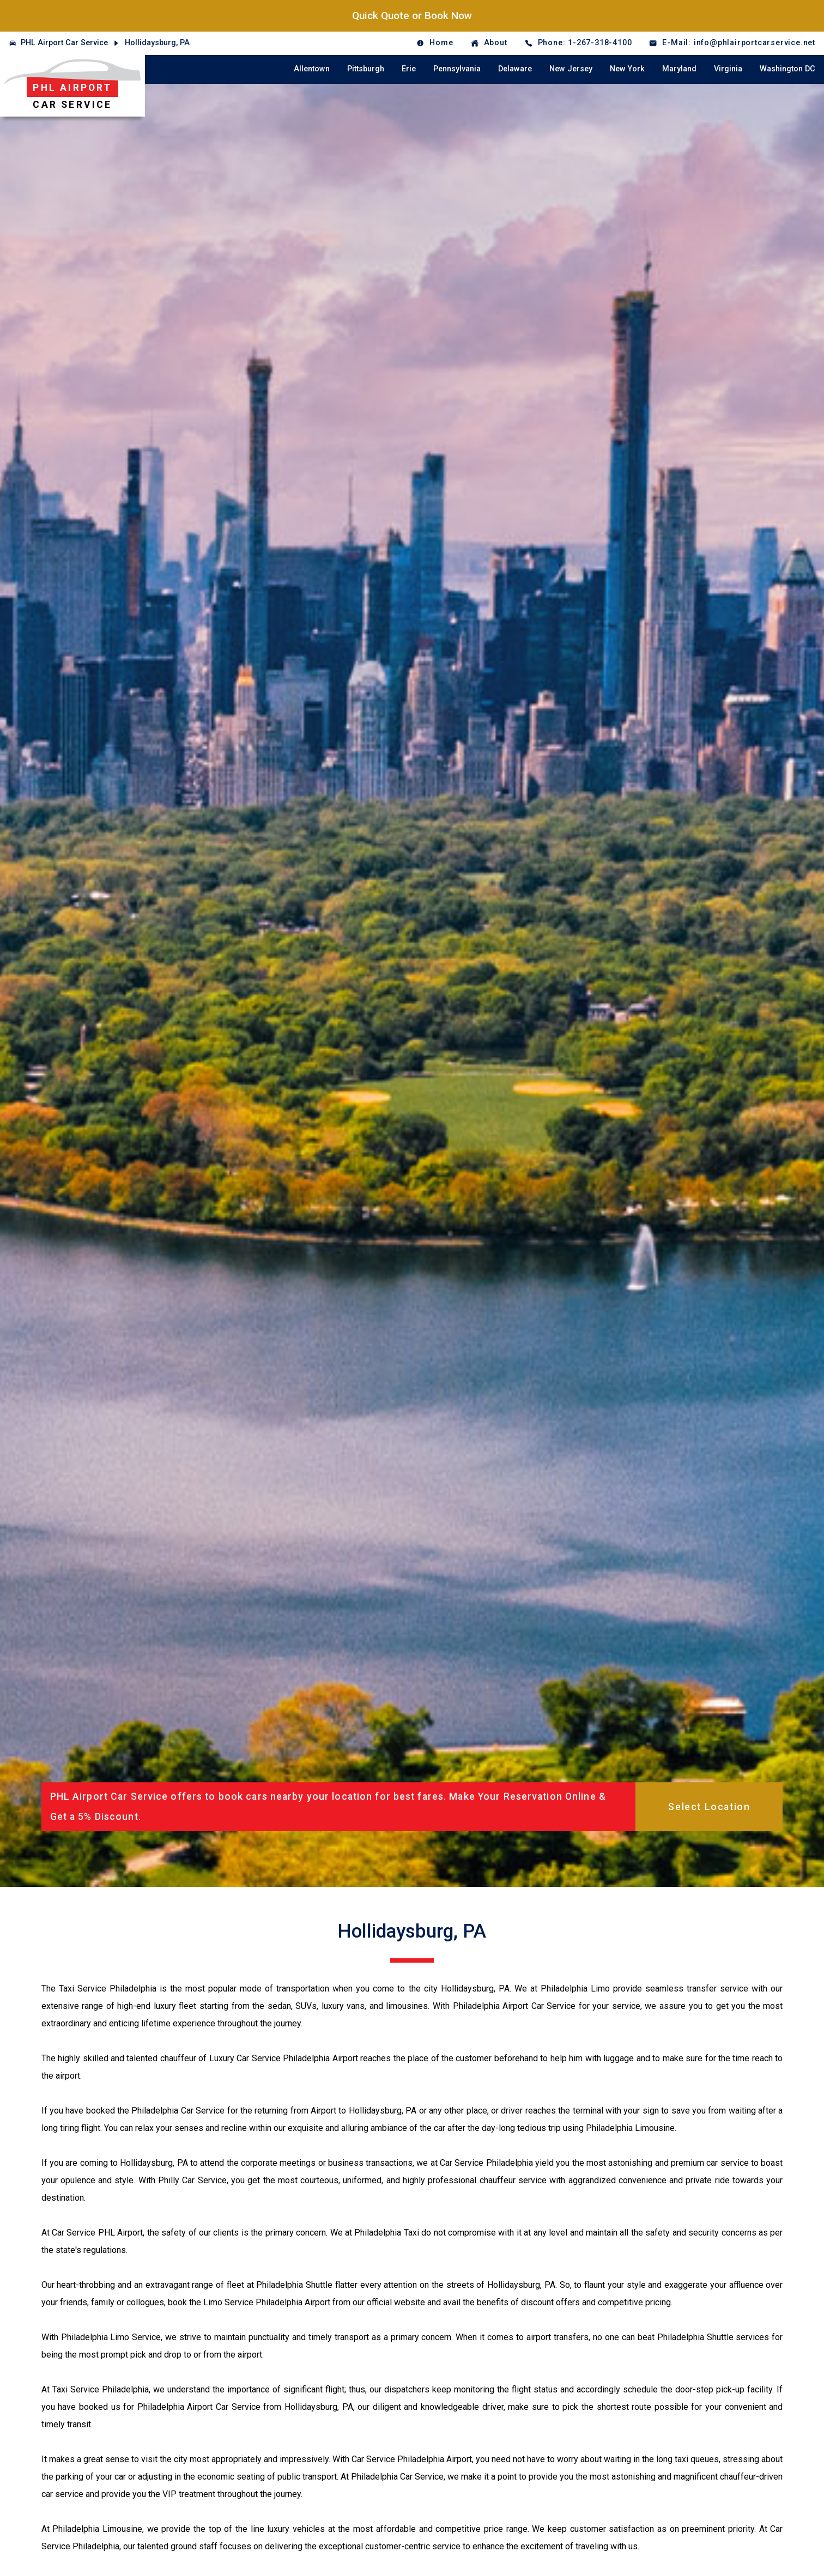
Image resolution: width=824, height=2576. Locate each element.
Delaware (515, 69)
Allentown (312, 69)
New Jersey (570, 69)
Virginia (728, 69)
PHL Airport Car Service (64, 42)
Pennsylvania (457, 69)
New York (627, 69)
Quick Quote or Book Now (412, 15)
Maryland (679, 69)
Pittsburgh (365, 69)
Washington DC (787, 69)
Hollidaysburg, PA (157, 42)
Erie (409, 69)
